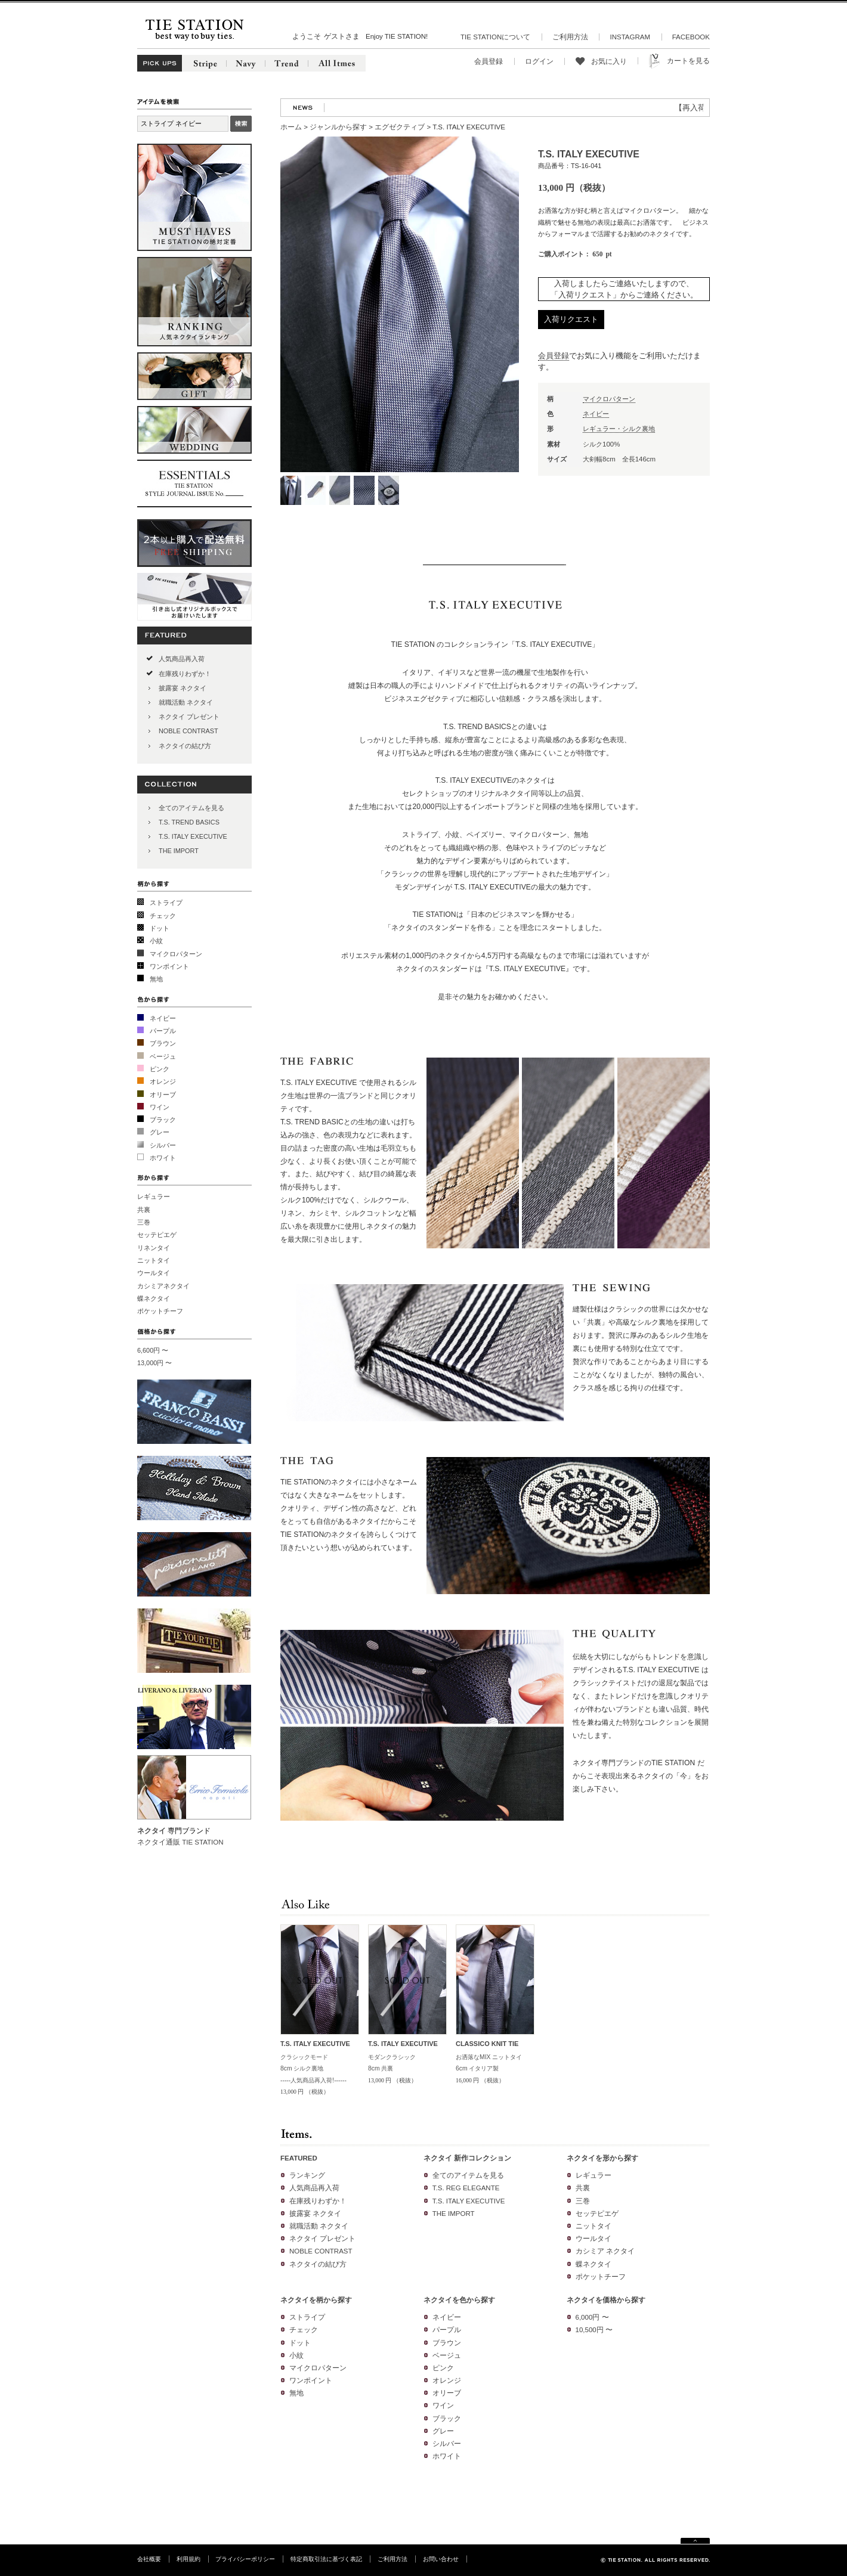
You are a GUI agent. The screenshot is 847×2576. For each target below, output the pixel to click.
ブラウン (163, 1043)
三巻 (143, 1222)
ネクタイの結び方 (185, 745)
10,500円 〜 (594, 2329)
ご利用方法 (570, 37)
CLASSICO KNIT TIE (487, 2043)
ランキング (307, 2175)
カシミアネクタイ (163, 1285)
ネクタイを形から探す (602, 2158)
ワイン (159, 1107)
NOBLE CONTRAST (188, 730)
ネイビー (163, 1018)
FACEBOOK (691, 37)
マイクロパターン (176, 953)
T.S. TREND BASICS (189, 822)
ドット (159, 928)
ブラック (163, 1119)
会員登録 (488, 61)
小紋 (156, 940)
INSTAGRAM (630, 37)
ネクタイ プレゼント (189, 716)
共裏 (143, 1209)
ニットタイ (153, 1260)
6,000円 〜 (592, 2317)
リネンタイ (153, 1247)
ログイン (539, 61)
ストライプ (166, 902)
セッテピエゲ (157, 1234)
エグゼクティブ (400, 127)
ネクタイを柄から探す (316, 2300)
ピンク (159, 1068)
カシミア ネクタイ (605, 2251)
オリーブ (163, 1094)
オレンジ (163, 1081)
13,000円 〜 (154, 1362)
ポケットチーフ (160, 1311)
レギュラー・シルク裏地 (619, 428)
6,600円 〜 (152, 1350)
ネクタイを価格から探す (606, 2300)
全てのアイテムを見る (191, 807)
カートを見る (688, 60)
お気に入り (609, 61)
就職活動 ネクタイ (186, 702)
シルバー (163, 1145)
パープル (163, 1030)
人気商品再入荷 (182, 658)
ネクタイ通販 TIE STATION (180, 1842)
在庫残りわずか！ (185, 673)
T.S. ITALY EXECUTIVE (193, 836)
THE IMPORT (179, 850)
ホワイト (163, 1157)
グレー (159, 1132)
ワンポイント (169, 966)
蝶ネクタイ (153, 1298)
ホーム (291, 127)
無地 (156, 978)
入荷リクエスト (571, 319)
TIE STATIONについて (495, 37)
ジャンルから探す (338, 127)
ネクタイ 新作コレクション (467, 2158)
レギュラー (153, 1196)
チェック (163, 915)
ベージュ (163, 1056)
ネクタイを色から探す (459, 2300)
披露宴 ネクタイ (182, 688)
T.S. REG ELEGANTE (466, 2187)
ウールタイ (153, 1272)
